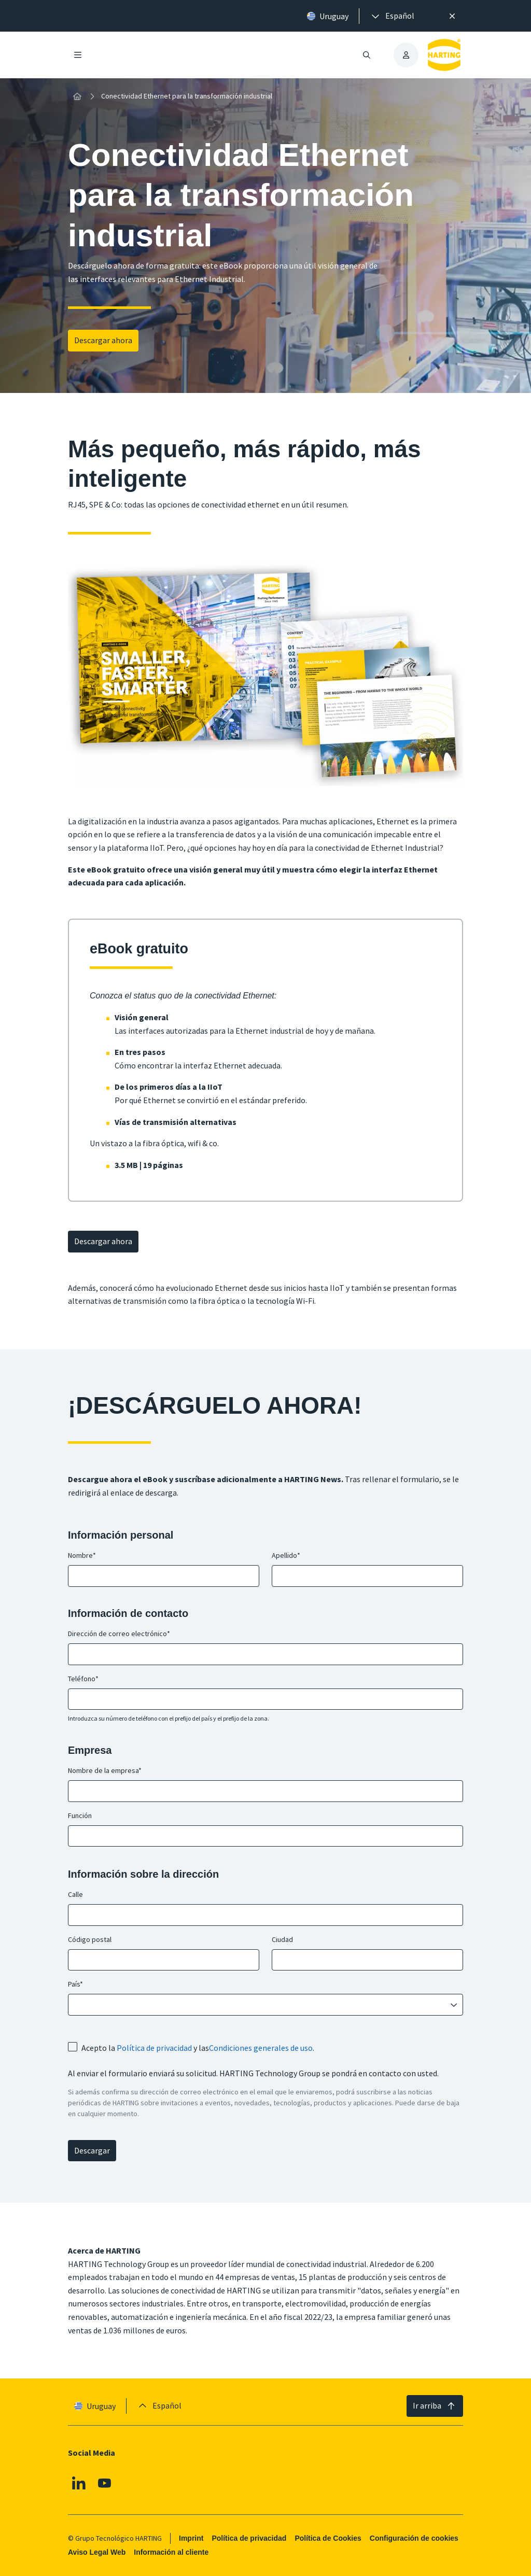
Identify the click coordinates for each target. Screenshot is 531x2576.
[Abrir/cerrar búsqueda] (366, 55)
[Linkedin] (79, 2483)
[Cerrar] (452, 16)
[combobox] (258, 2004)
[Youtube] (105, 2483)
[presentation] (392, 16)
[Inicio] (77, 96)
